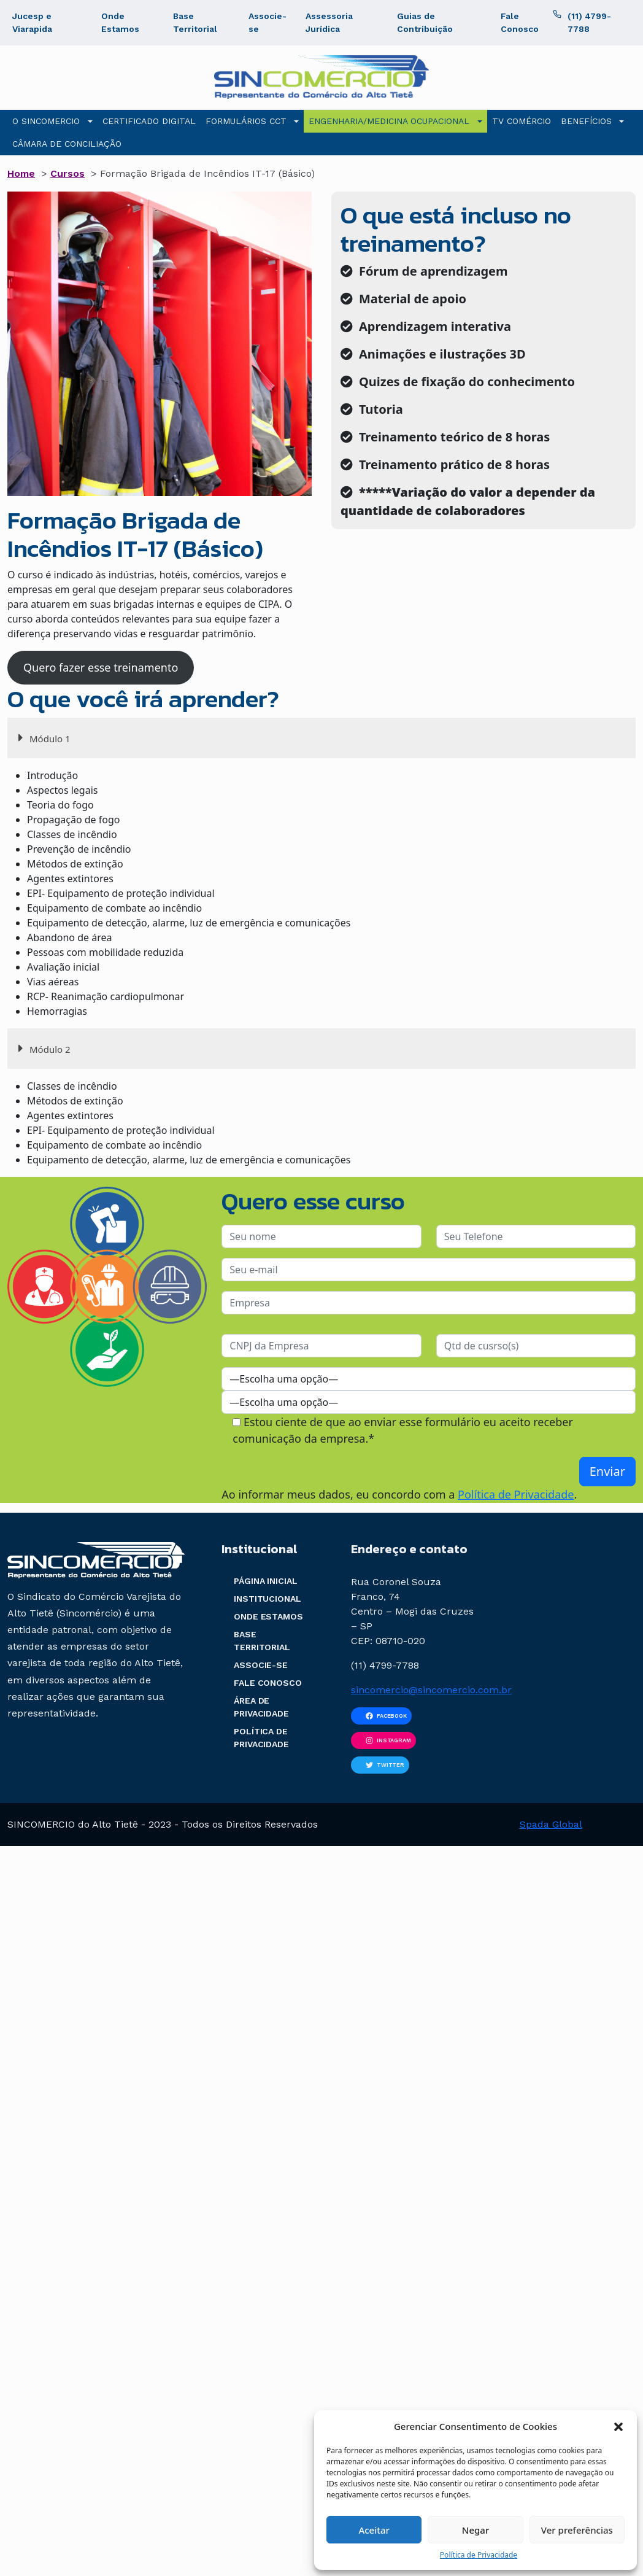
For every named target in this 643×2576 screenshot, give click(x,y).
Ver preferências (577, 2530)
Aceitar (374, 2530)
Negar (475, 2530)
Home (21, 173)
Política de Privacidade (478, 2555)
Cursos (67, 173)
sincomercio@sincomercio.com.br (431, 1690)
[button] (618, 2426)
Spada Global (551, 1824)
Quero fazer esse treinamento (100, 667)
